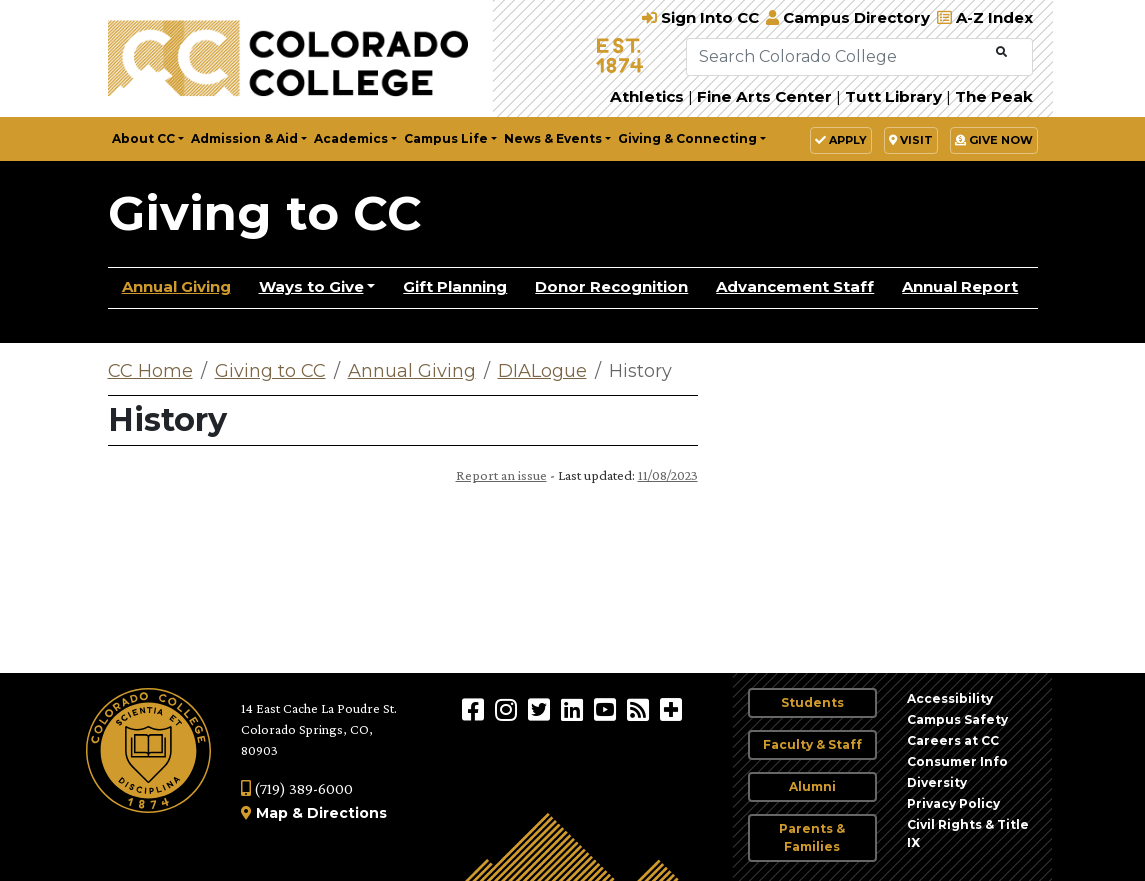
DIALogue (542, 371)
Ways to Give (311, 286)
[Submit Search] (1001, 52)
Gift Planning (455, 286)
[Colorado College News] (640, 709)
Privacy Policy (953, 803)
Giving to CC (265, 213)
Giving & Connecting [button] (687, 138)
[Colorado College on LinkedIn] (574, 709)
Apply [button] (841, 140)
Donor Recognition (611, 286)
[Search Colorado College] (839, 57)
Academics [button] (351, 138)
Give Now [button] (994, 140)
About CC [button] (143, 138)
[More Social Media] (671, 709)
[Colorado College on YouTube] (607, 709)
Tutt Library (893, 96)
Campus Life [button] (446, 138)
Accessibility (950, 698)
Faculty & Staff (812, 744)
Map (272, 813)
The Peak (994, 96)
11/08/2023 (668, 475)
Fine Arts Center (764, 96)
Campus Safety (957, 719)
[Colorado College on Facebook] (475, 709)
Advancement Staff (795, 286)
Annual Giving (176, 286)
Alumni (812, 786)
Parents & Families (812, 837)
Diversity (937, 782)
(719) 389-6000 (297, 788)
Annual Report (960, 286)
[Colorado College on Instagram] (508, 709)
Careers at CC (953, 740)
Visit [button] (911, 140)
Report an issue (501, 475)
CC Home (150, 371)
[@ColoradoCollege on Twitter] (541, 709)
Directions (347, 813)
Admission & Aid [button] (244, 138)
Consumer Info (957, 761)
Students (812, 702)
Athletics (647, 96)
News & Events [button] (553, 138)
